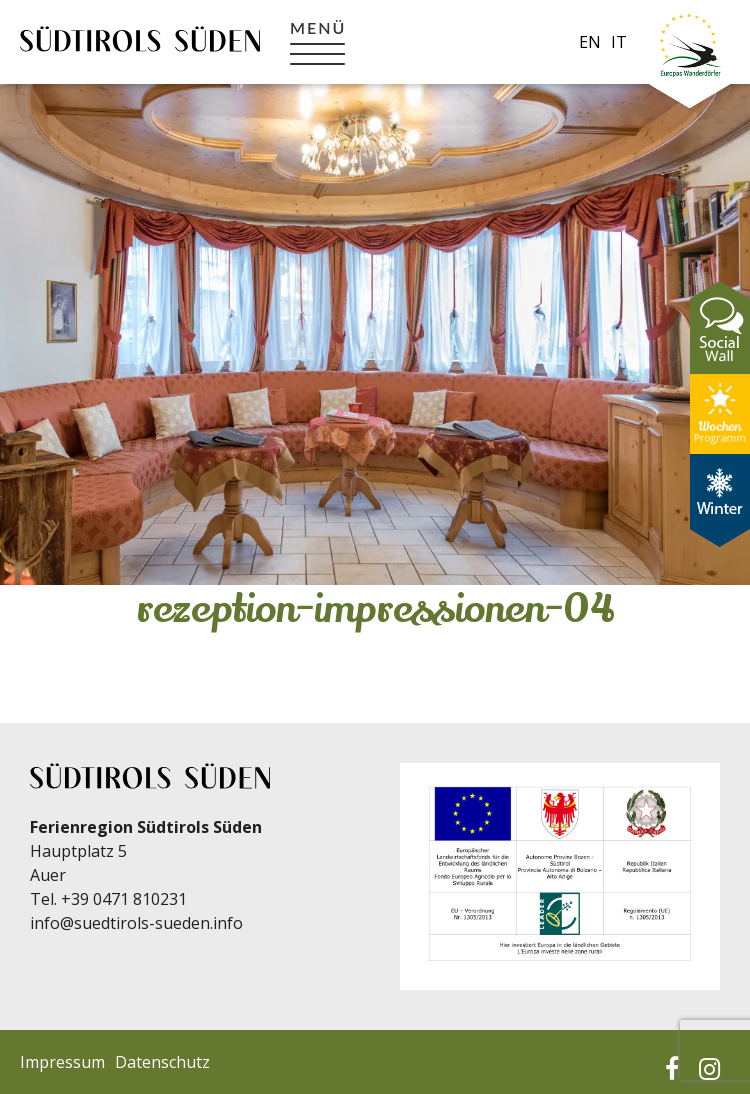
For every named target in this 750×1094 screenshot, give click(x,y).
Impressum (62, 1062)
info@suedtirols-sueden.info (136, 923)
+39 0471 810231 (124, 899)
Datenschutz (162, 1062)
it (619, 42)
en (590, 42)
